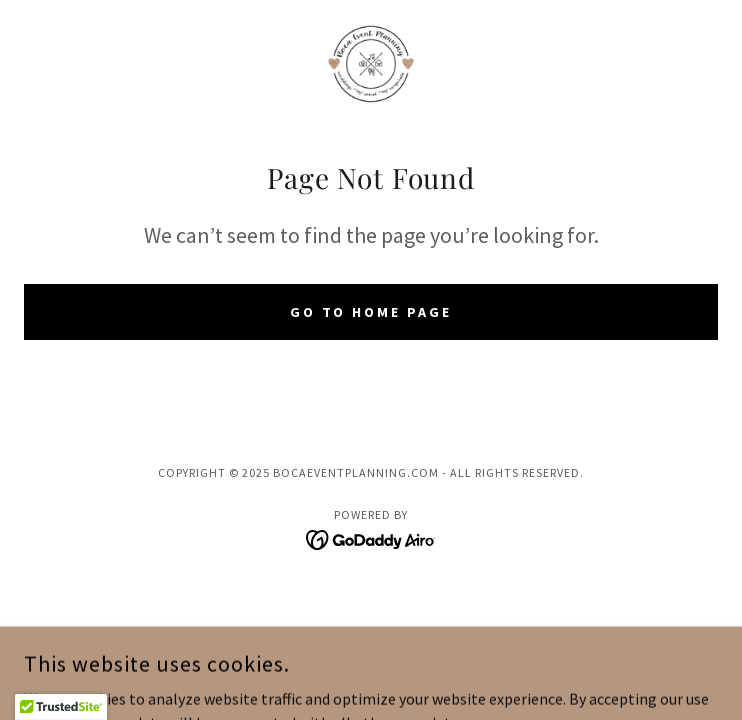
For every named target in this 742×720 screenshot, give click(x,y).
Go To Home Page (371, 312)
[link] (371, 64)
